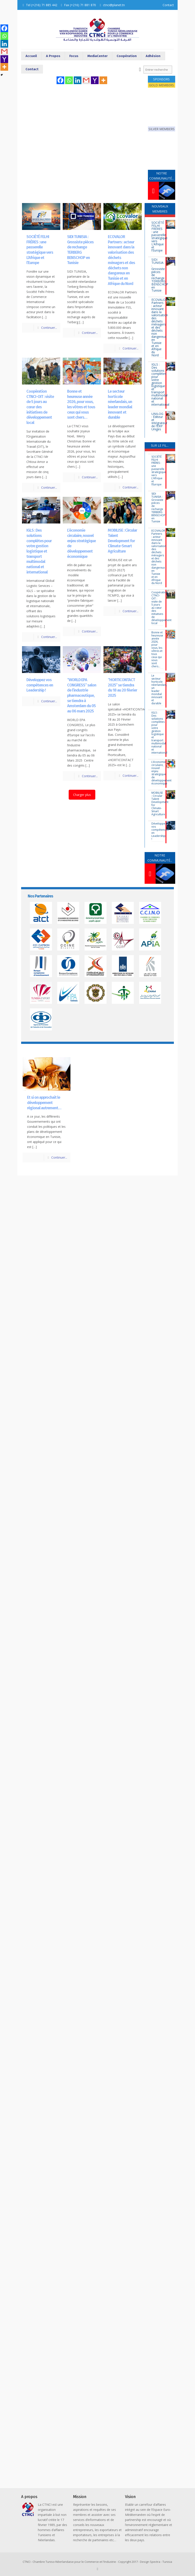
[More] (103, 80)
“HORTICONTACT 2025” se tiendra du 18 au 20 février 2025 (122, 687)
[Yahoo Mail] (95, 80)
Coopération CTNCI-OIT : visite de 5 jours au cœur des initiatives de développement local (40, 407)
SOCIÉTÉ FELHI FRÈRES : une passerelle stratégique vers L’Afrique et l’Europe (39, 249)
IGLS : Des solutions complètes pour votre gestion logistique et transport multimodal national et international (39, 551)
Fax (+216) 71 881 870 (80, 5)
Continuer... (49, 327)
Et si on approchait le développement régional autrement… (44, 1102)
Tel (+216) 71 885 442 (41, 5)
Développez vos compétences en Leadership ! (39, 685)
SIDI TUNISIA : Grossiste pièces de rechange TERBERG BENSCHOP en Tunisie (80, 249)
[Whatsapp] (69, 80)
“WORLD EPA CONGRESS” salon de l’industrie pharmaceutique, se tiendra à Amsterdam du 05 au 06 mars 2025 (81, 695)
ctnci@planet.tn (114, 5)
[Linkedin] (77, 80)
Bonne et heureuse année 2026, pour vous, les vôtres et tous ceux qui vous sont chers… (81, 404)
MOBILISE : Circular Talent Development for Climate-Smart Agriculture (122, 541)
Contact (168, 5)
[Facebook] (60, 80)
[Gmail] (86, 80)
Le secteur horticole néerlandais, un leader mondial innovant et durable (120, 404)
